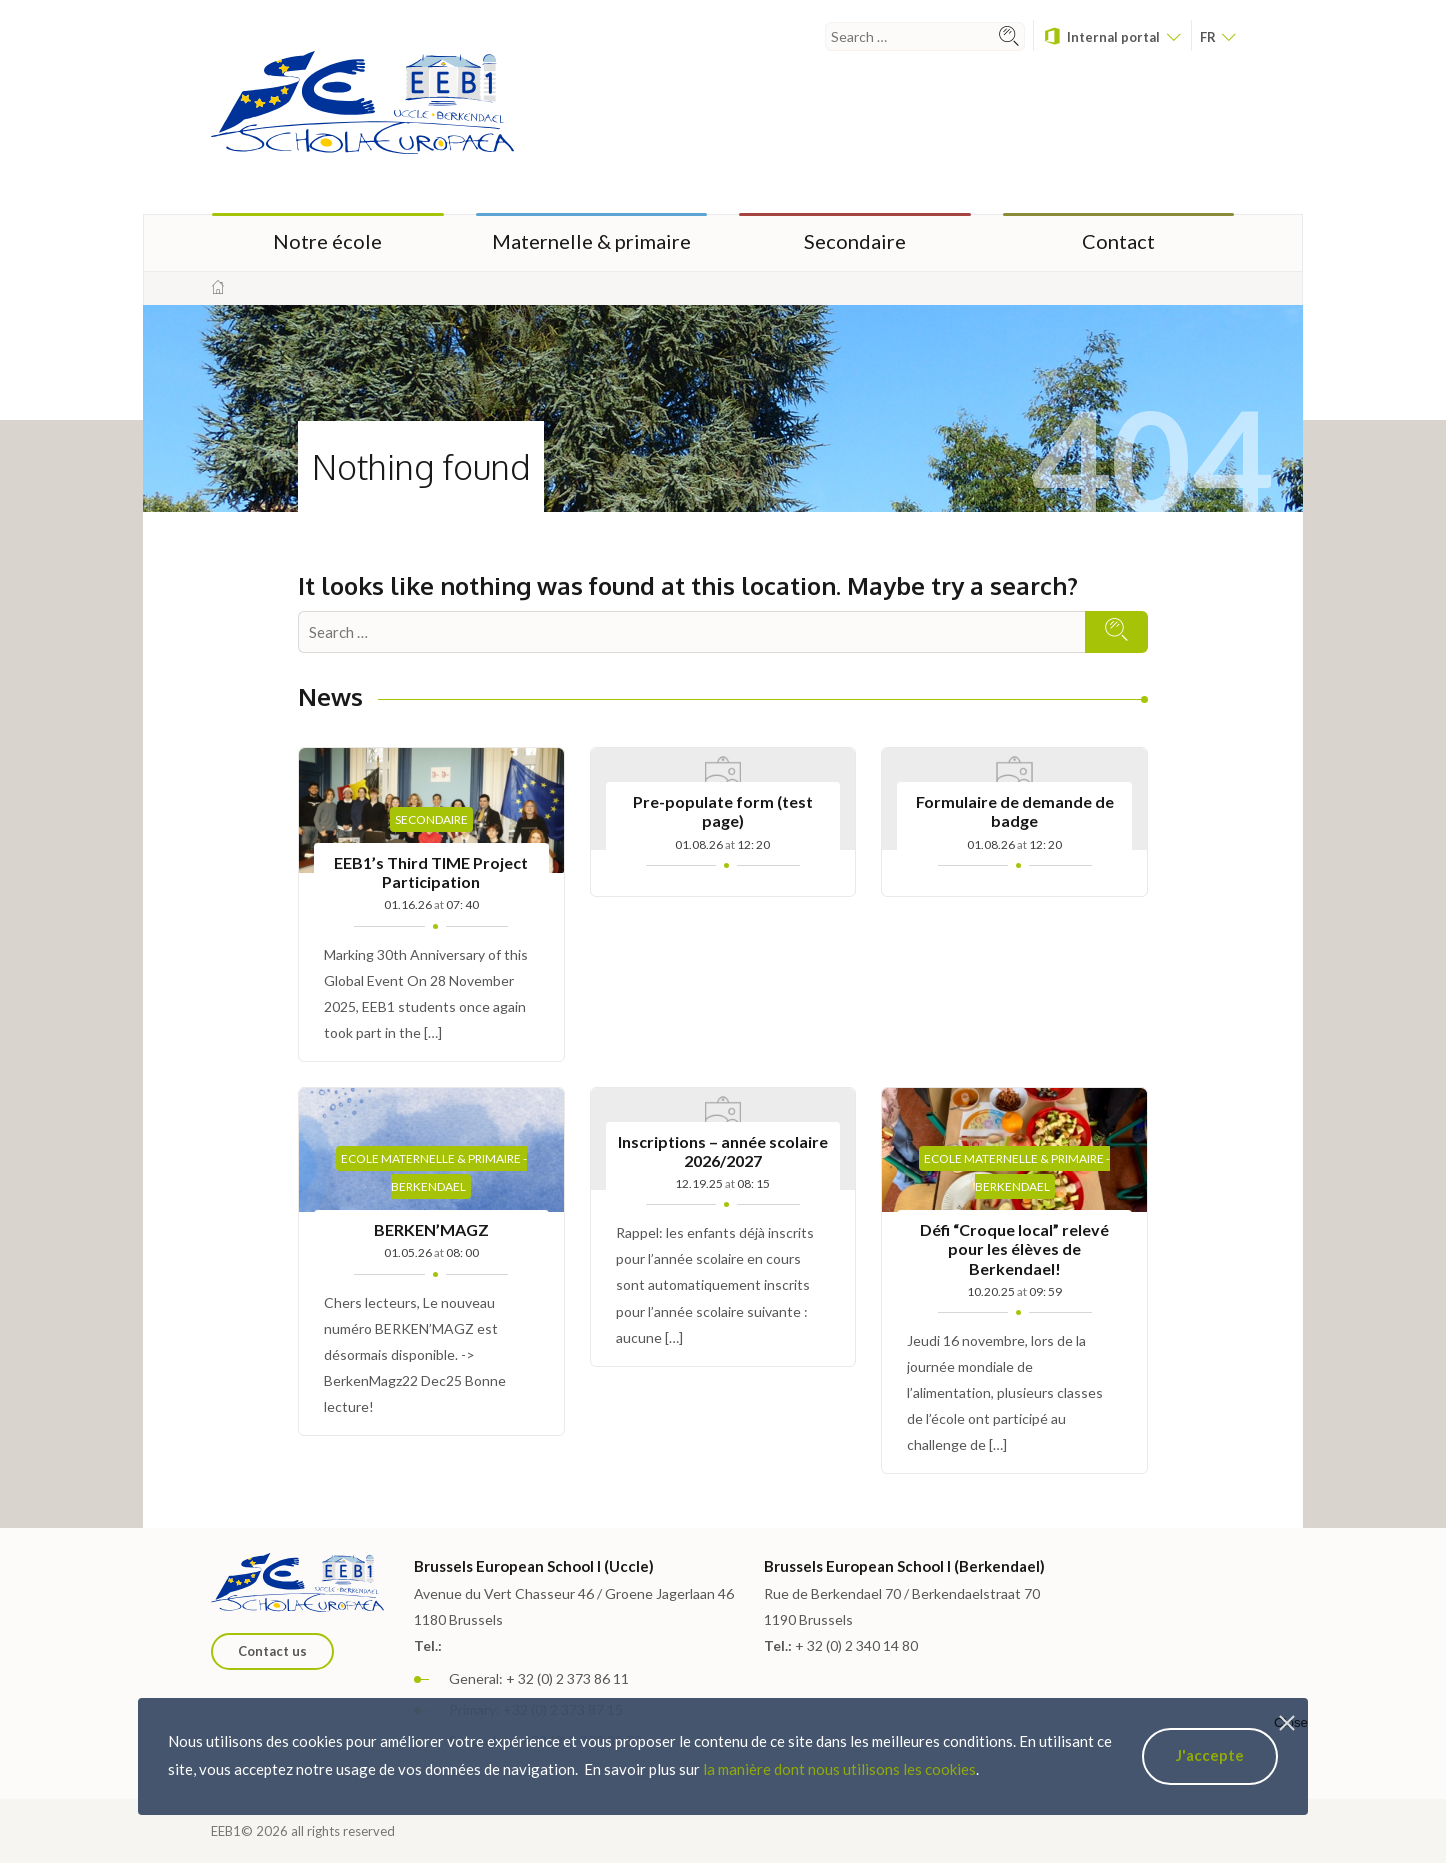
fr (1217, 37)
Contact (1118, 241)
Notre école (327, 241)
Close (1291, 1722)
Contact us (272, 1651)
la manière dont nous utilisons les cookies (839, 1769)
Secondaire (855, 241)
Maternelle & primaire (591, 241)
